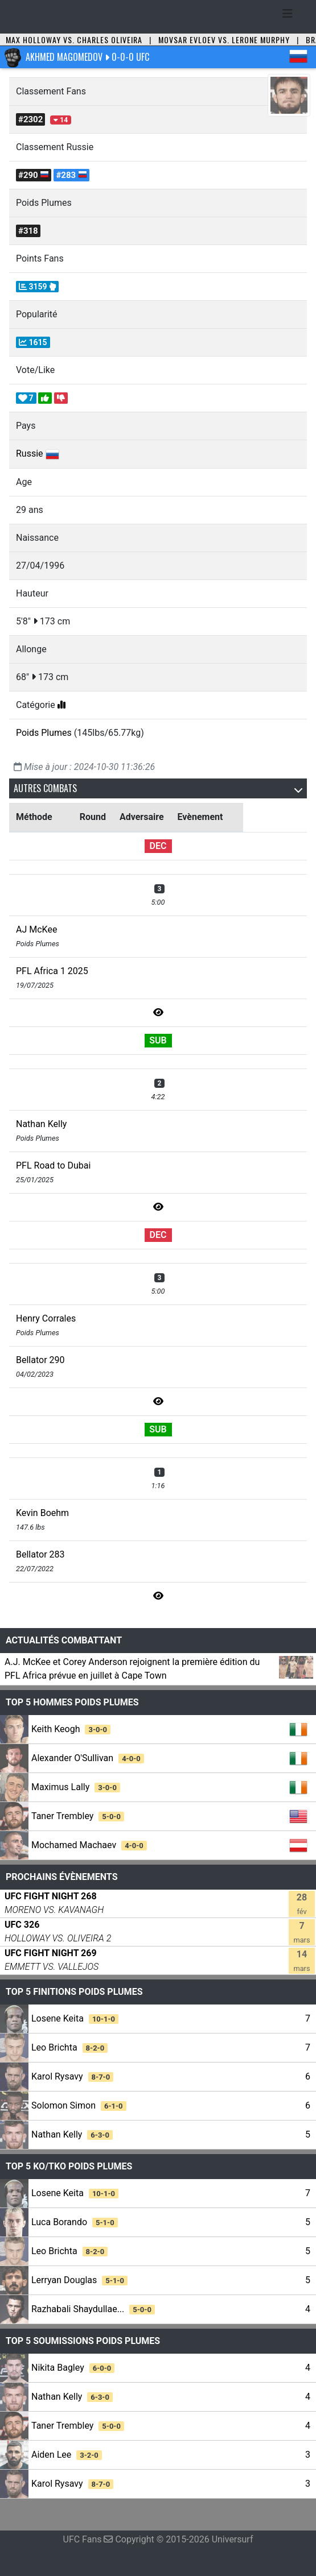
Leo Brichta (69, 2047)
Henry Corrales (46, 1318)
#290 (33, 175)
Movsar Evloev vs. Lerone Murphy (224, 39)
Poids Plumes (44, 732)
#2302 (30, 119)
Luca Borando (74, 2222)
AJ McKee (36, 929)
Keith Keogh (70, 1729)
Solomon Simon (78, 2105)
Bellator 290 (40, 1360)
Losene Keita (74, 2018)
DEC (158, 845)
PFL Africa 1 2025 (52, 971)
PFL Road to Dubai (53, 1165)
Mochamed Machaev (89, 1845)
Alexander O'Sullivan (87, 1758)
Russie (29, 453)
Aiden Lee (66, 2454)
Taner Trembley (77, 1816)
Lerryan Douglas (79, 2280)
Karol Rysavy (72, 2076)
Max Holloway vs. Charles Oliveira (74, 39)
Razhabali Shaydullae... (93, 2309)
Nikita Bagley (72, 2367)
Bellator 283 (40, 1554)
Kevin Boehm (42, 1513)
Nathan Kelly (41, 1124)
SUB (157, 1040)
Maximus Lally (75, 1787)
